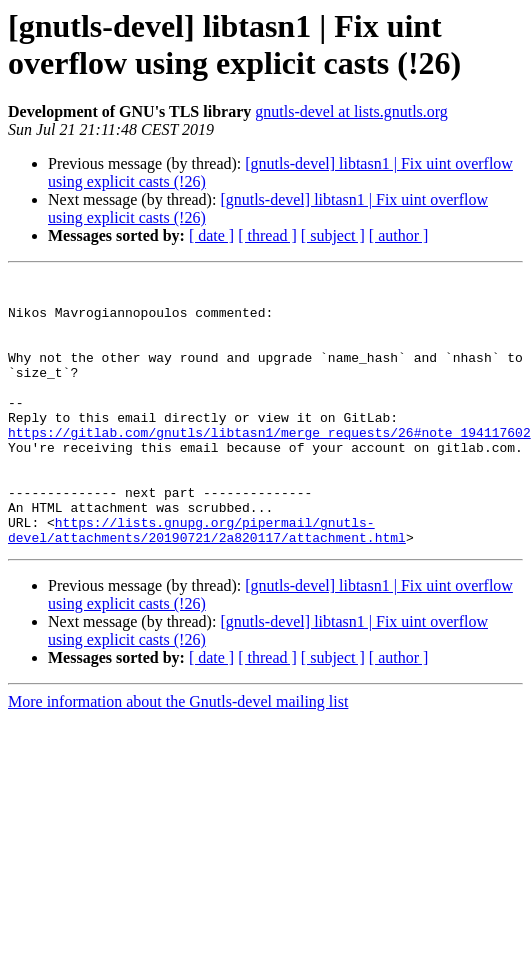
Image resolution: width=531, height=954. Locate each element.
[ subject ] (333, 235)
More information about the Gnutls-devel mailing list (178, 755)
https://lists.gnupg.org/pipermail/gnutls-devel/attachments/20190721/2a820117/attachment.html (207, 582)
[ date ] (211, 235)
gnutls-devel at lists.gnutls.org (351, 111)
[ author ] (399, 235)
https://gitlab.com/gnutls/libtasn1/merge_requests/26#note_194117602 (269, 465)
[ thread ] (267, 235)
